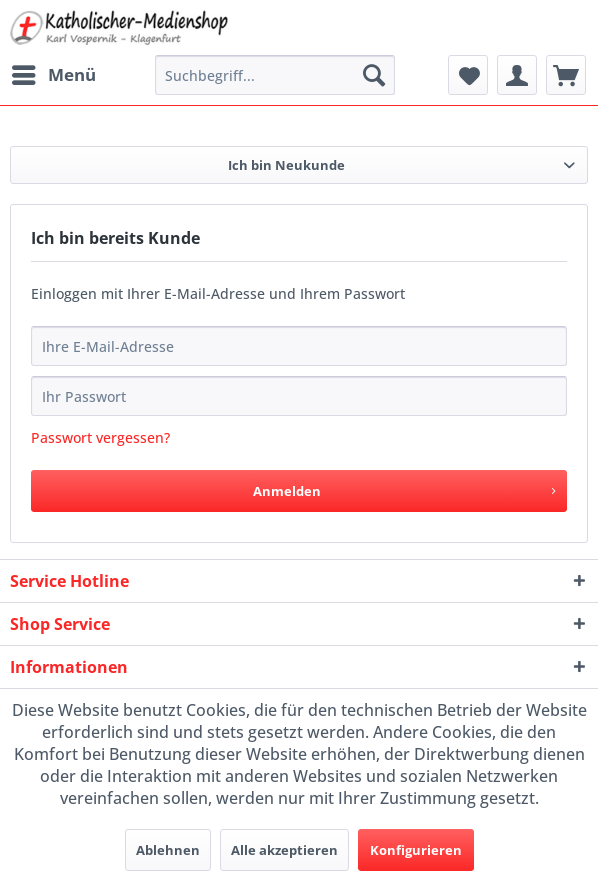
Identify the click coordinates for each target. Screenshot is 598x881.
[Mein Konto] (517, 75)
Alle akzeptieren (284, 850)
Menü (54, 72)
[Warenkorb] (566, 75)
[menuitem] (53, 75)
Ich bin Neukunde (286, 165)
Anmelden (404, 487)
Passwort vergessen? (100, 437)
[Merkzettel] (468, 75)
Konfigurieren (416, 850)
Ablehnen (168, 850)
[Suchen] (374, 75)
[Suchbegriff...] (274, 75)
